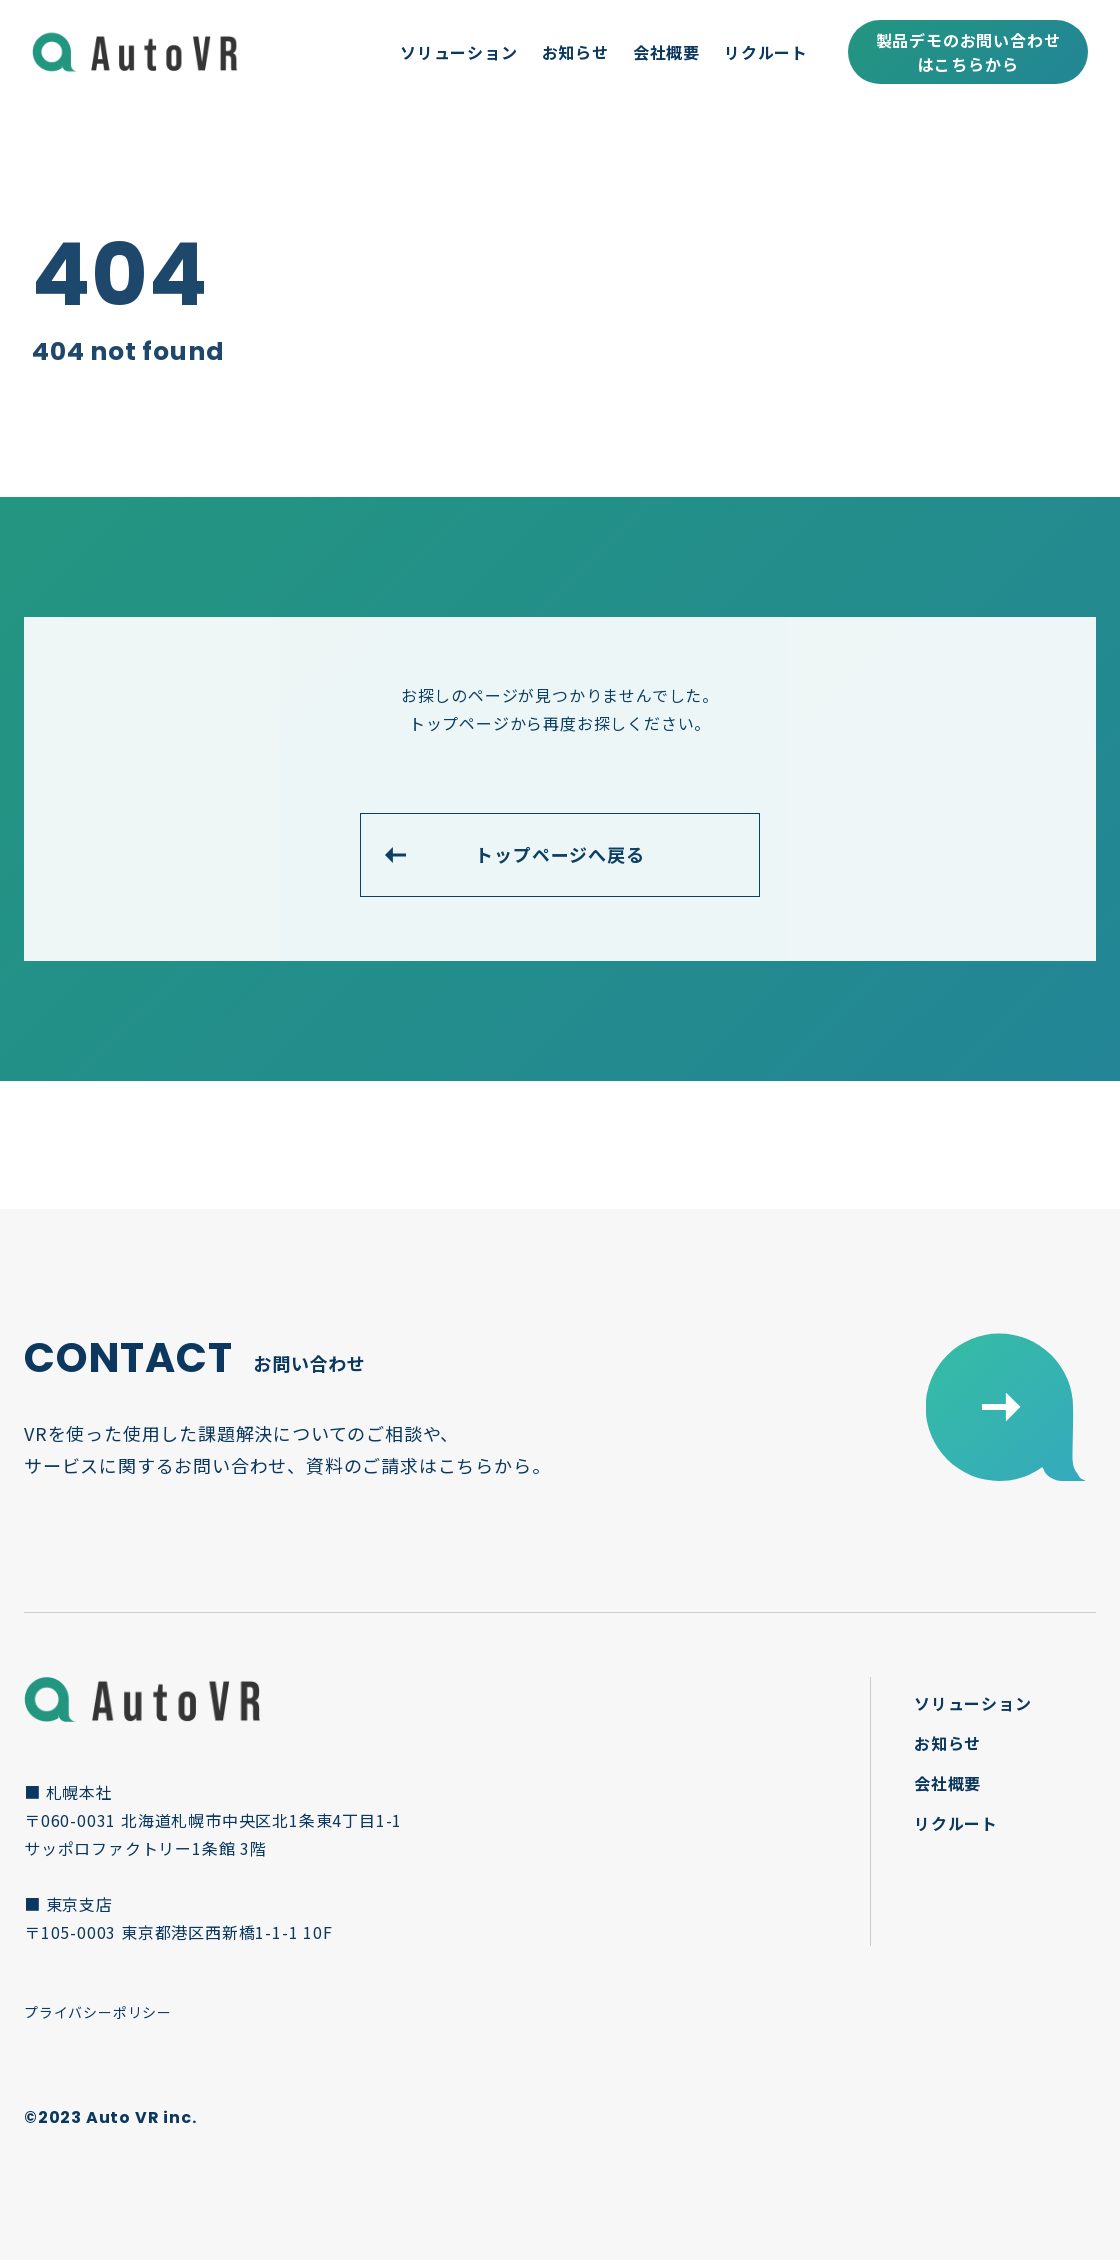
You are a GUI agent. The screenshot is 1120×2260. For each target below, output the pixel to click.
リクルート (766, 52)
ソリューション (459, 52)
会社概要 (666, 52)
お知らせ (575, 52)
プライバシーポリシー (98, 2012)
